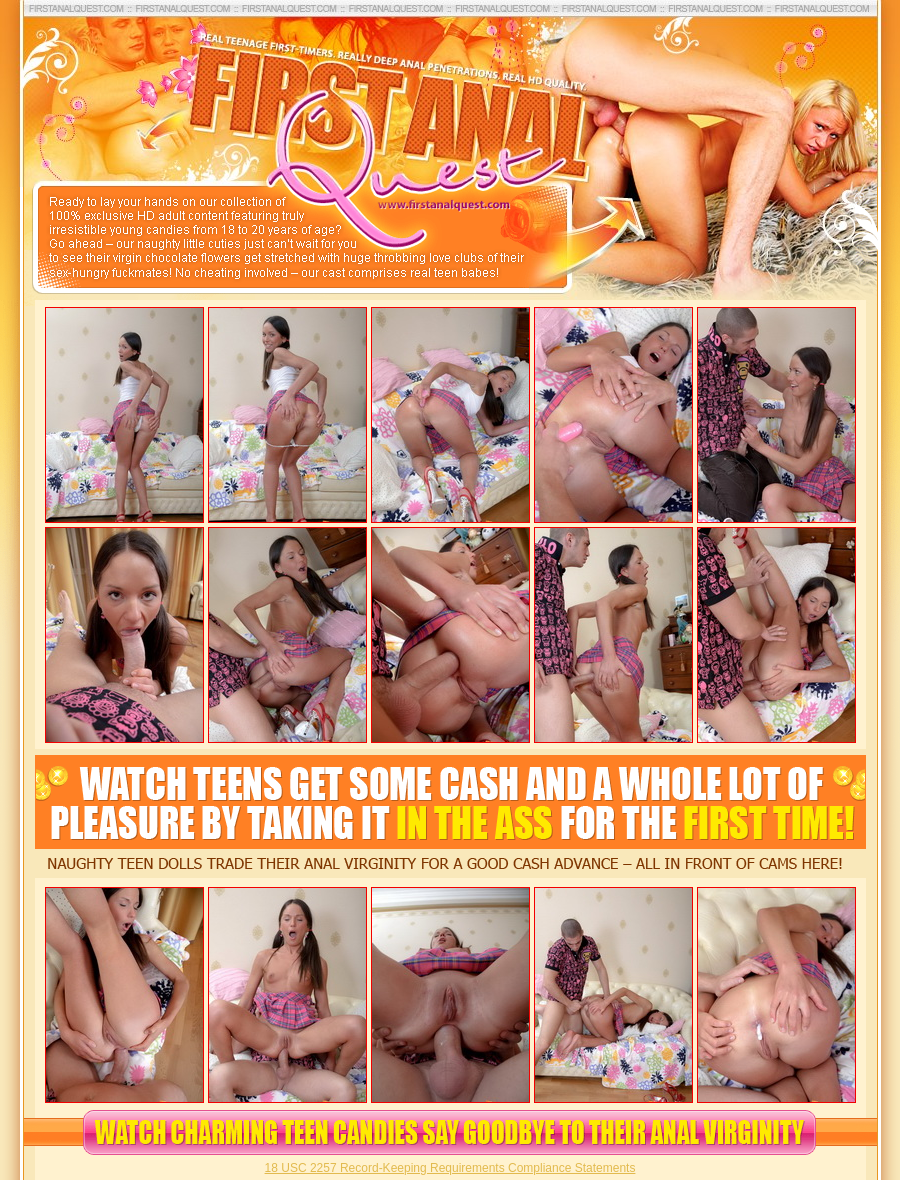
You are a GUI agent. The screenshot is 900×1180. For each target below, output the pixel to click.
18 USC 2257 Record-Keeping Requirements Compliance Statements (450, 1168)
